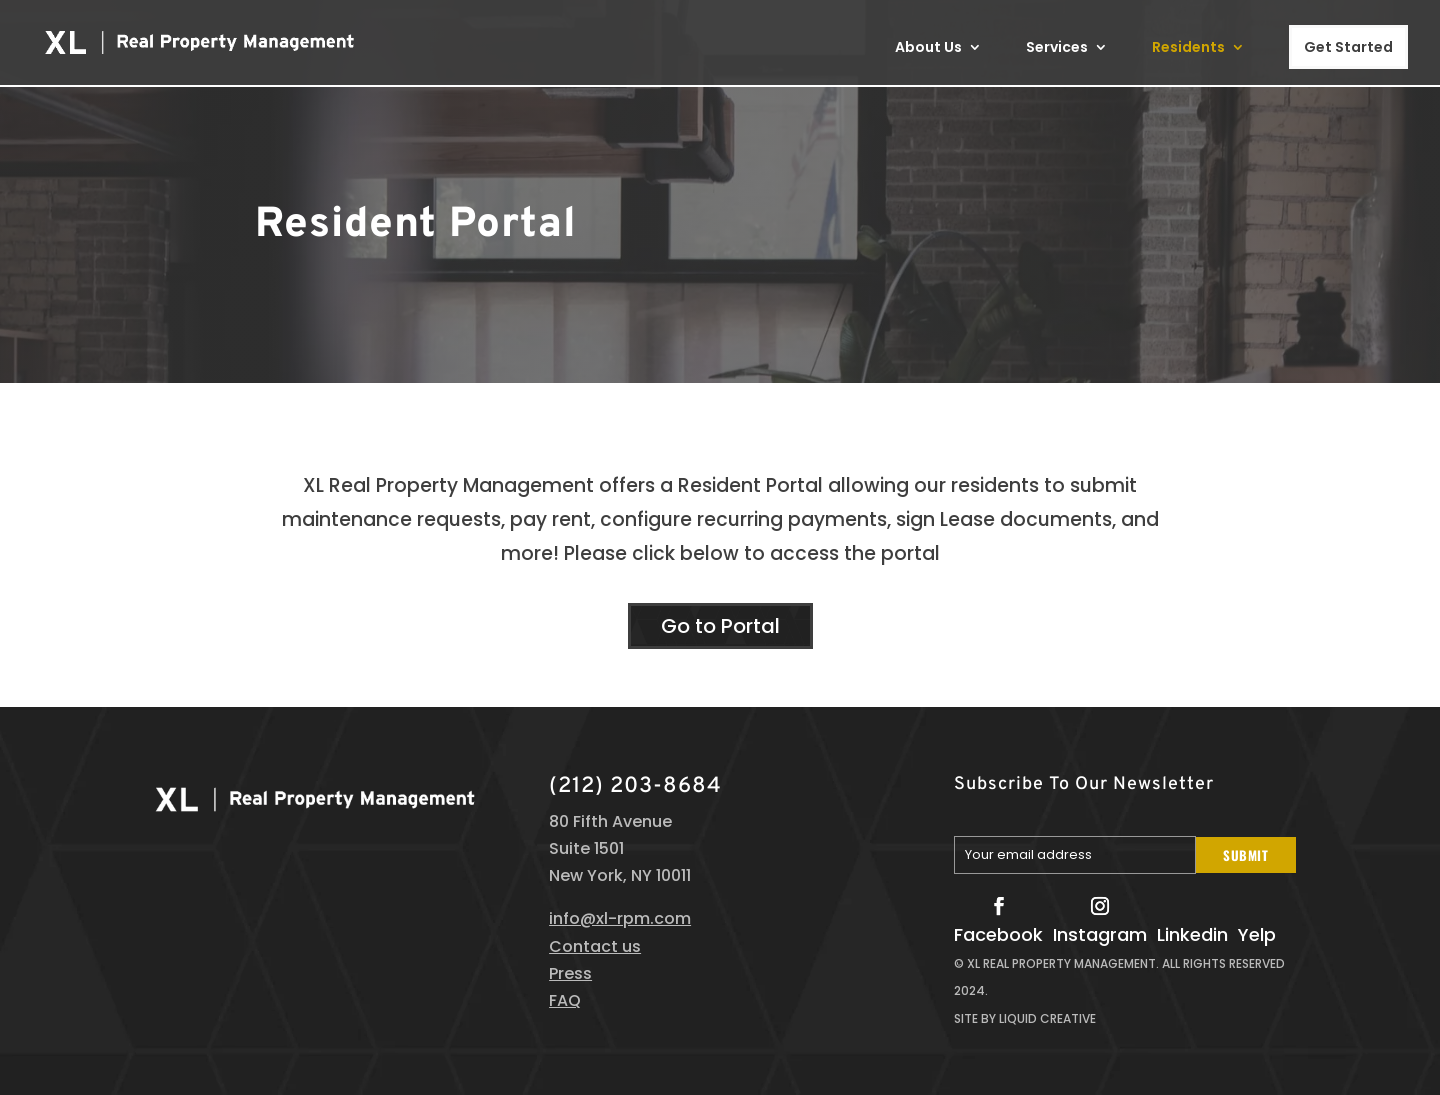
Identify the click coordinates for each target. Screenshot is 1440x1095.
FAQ (565, 1000)
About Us (928, 48)
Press (570, 973)
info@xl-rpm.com (620, 918)
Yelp (1257, 934)
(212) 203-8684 (635, 786)
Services (1057, 48)
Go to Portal (720, 626)
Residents (1188, 48)
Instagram (1100, 934)
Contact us (595, 946)
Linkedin (1192, 934)
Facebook (998, 934)
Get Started (1348, 47)
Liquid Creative (1047, 1018)
